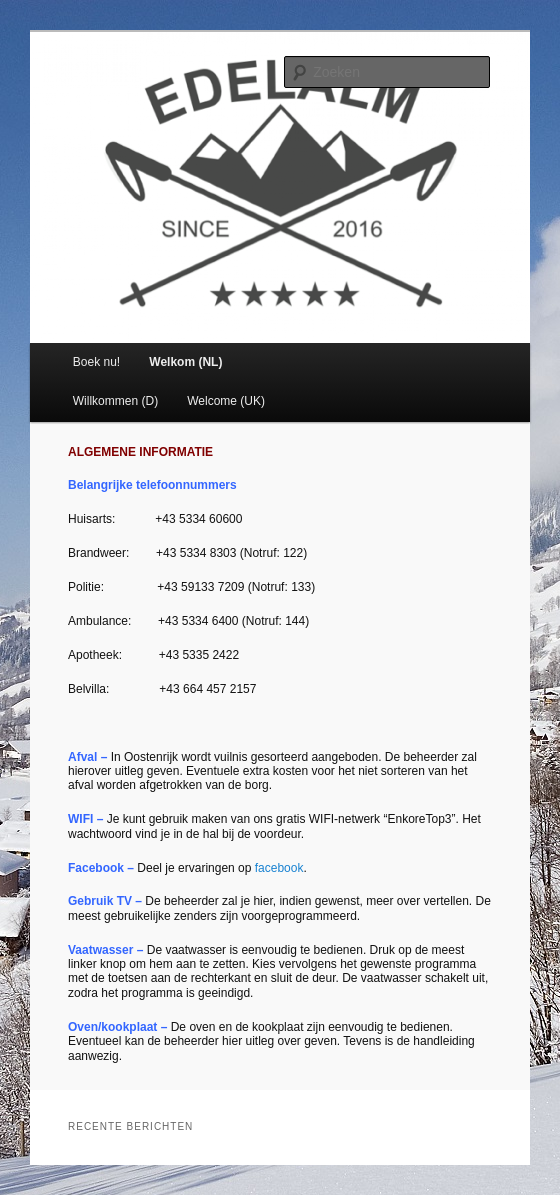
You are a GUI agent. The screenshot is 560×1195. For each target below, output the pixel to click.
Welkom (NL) (185, 362)
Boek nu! (96, 362)
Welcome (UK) (226, 401)
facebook (279, 868)
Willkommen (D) (115, 401)
